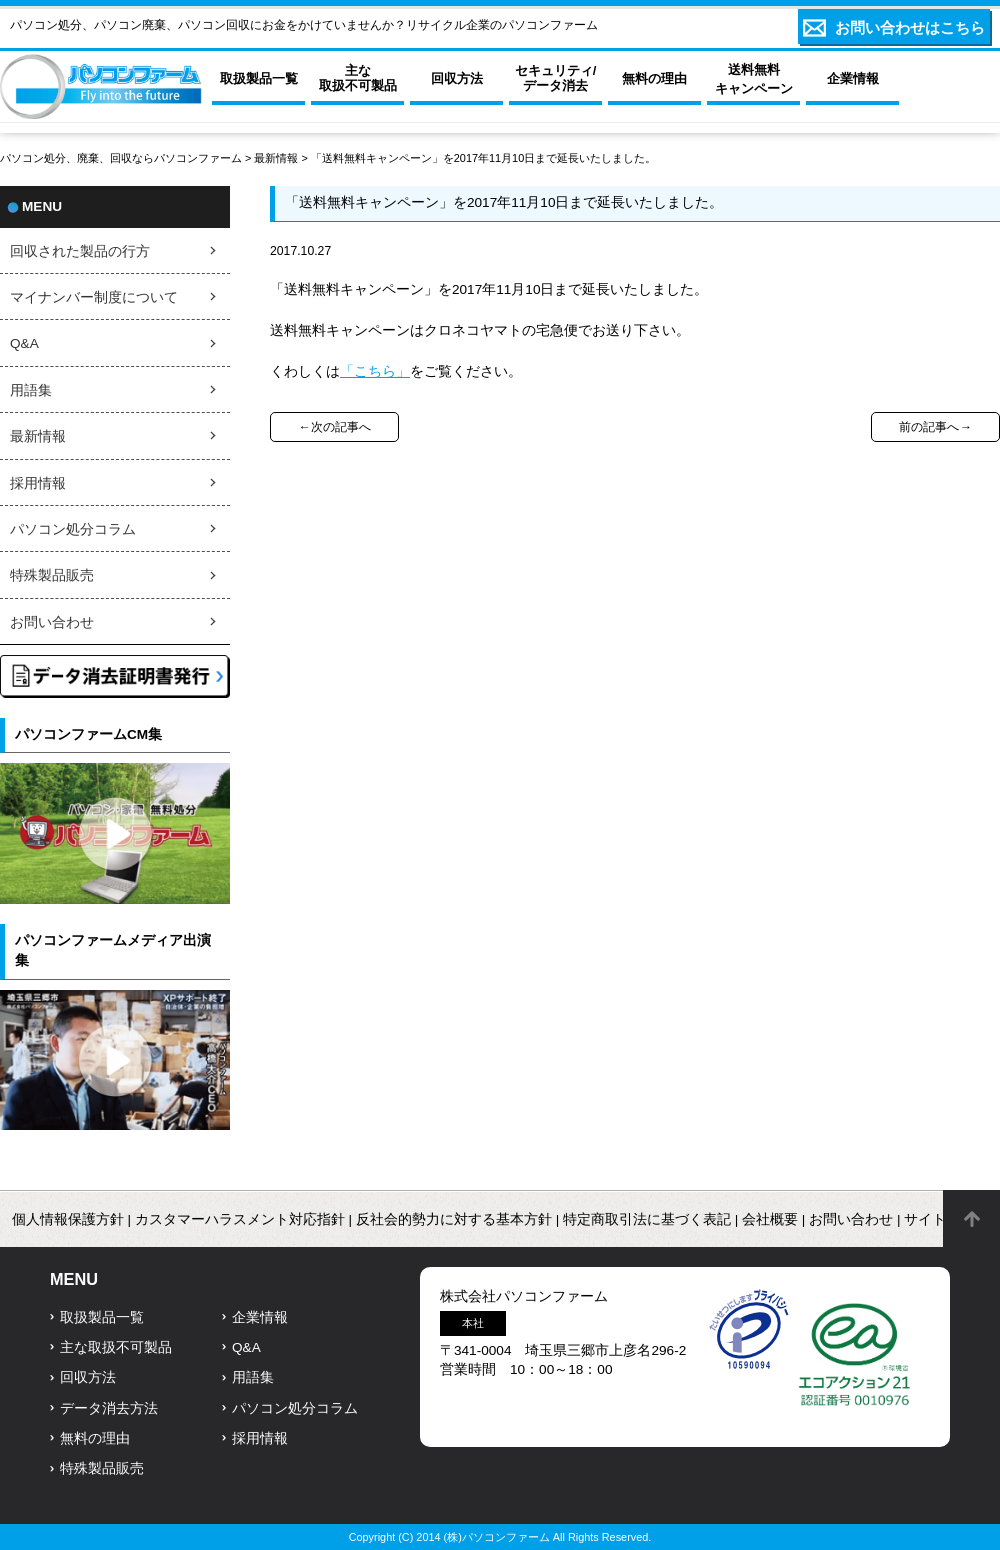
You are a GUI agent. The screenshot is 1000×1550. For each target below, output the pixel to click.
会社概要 (770, 1219)
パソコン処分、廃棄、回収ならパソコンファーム (122, 158)
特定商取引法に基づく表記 (647, 1219)
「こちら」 (375, 371)
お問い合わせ (52, 622)
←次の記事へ (334, 427)
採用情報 (38, 483)
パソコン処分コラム (73, 529)
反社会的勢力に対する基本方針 (454, 1219)
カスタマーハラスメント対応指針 (240, 1219)
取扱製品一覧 (102, 1317)
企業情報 (260, 1317)
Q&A (24, 343)
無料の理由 (95, 1438)
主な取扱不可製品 (116, 1347)
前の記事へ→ (935, 427)
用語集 (31, 390)
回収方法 (88, 1377)
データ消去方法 (109, 1408)
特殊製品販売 (52, 575)
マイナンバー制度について (94, 297)
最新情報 (276, 158)
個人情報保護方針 (68, 1219)
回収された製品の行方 (80, 251)
